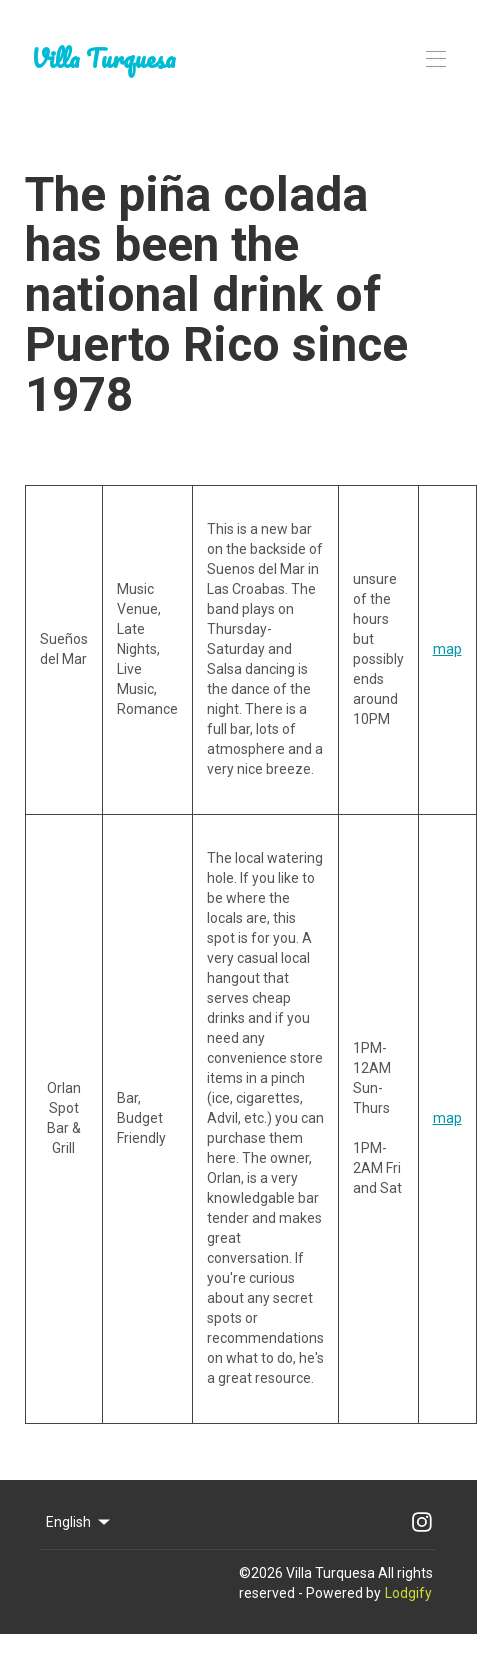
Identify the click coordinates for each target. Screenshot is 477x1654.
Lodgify (408, 1593)
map (447, 649)
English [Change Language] (79, 1522)
